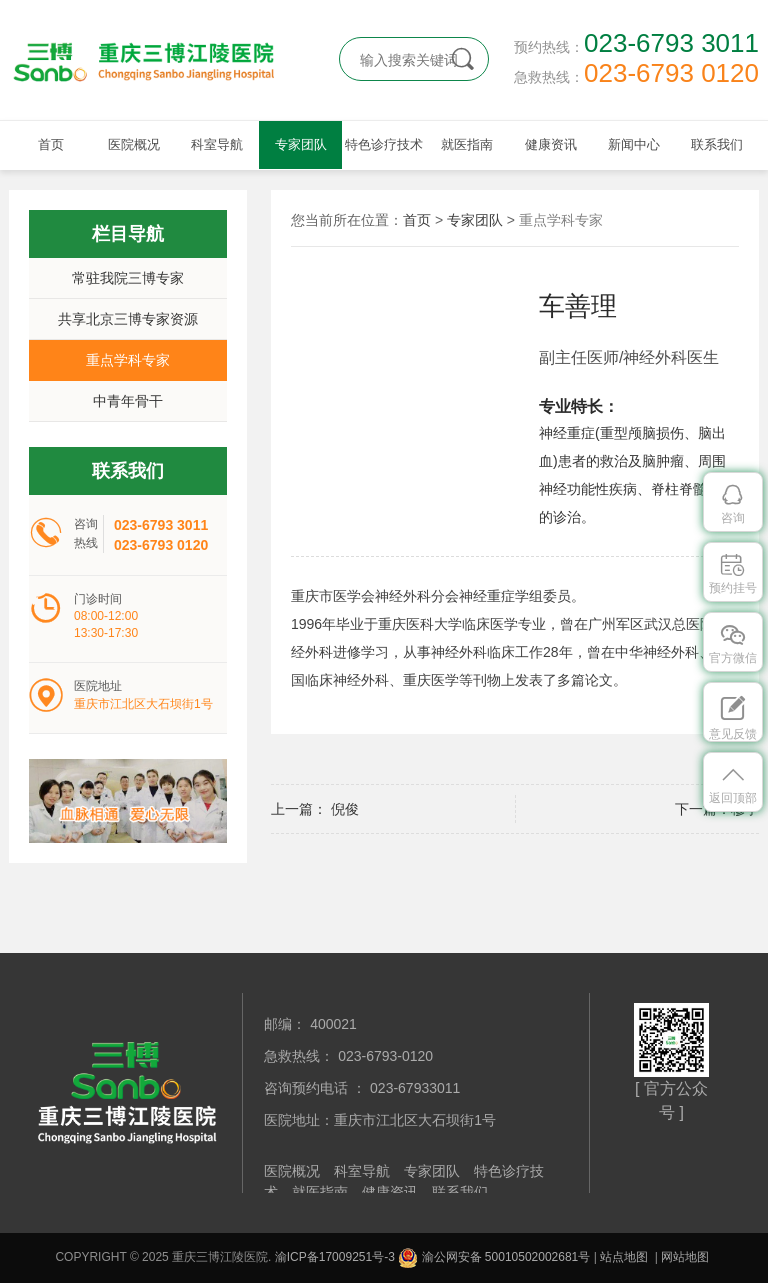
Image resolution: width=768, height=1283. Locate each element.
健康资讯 (551, 144)
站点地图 (624, 1257)
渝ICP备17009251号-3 (335, 1257)
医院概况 (134, 144)
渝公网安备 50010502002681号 (494, 1257)
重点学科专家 (128, 360)
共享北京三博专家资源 (128, 319)
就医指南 (467, 144)
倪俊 (343, 809)
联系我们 (717, 144)
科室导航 (217, 144)
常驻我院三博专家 (128, 278)
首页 (51, 144)
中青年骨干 (128, 401)
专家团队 (301, 144)
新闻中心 (634, 144)
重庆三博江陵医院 (159, 60)
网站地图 (685, 1257)
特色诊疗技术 (384, 144)
